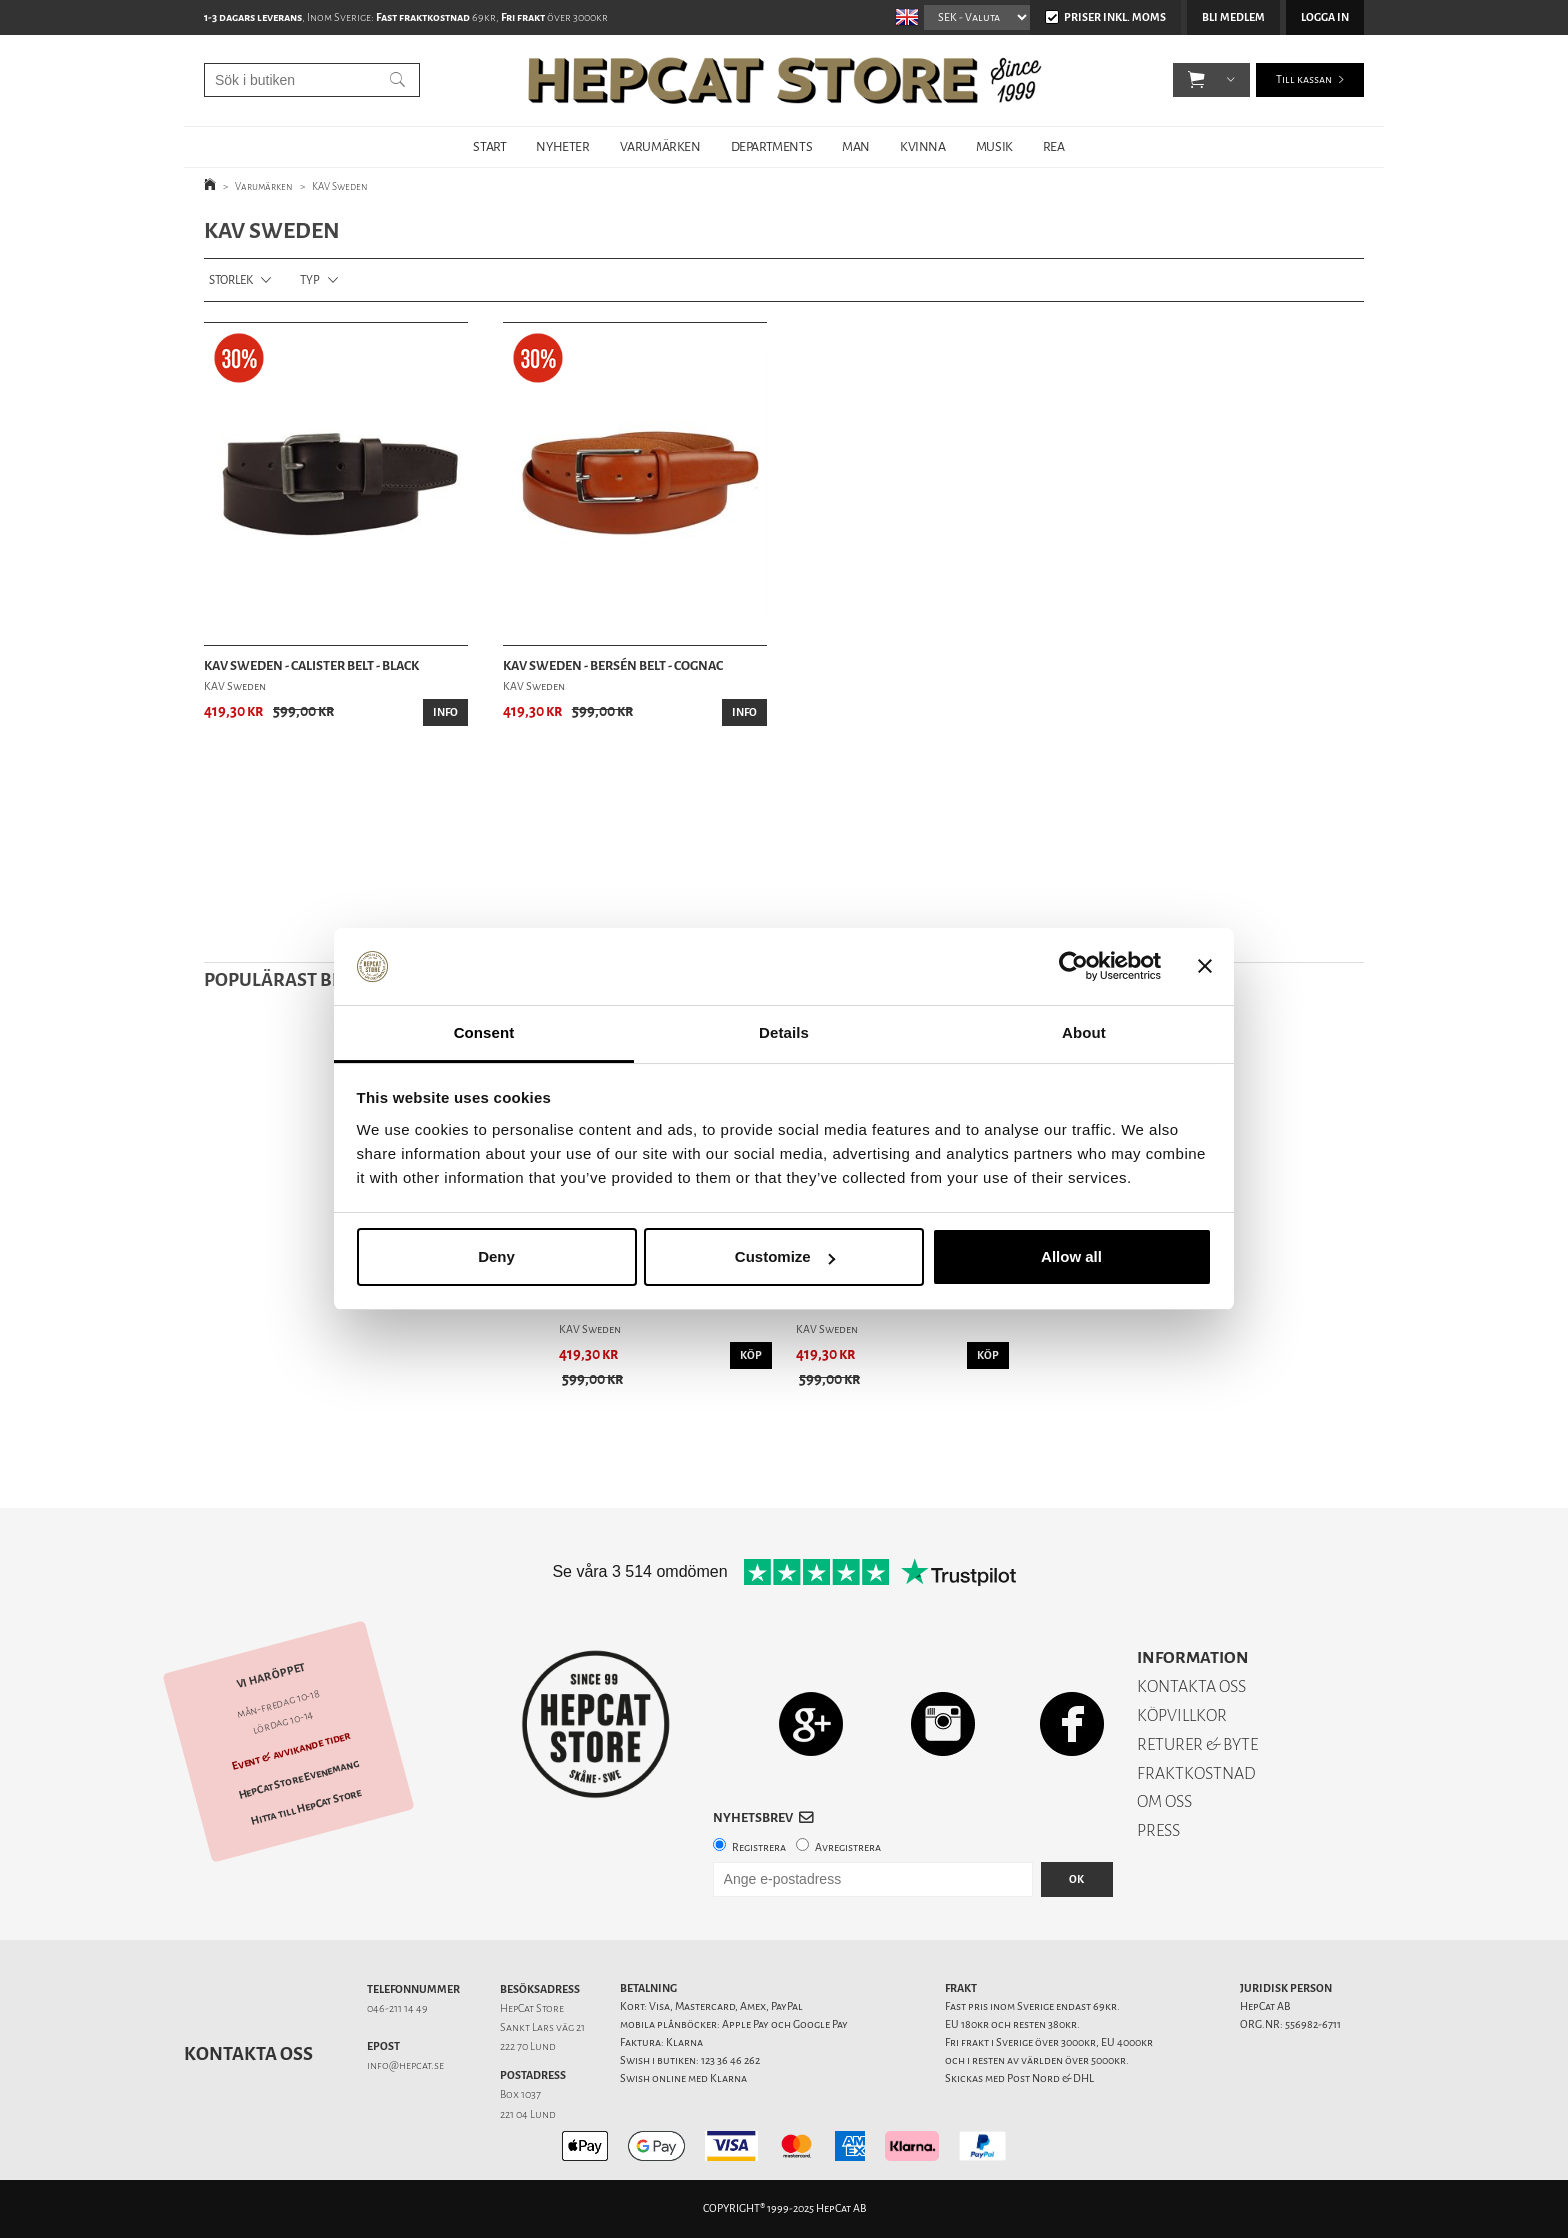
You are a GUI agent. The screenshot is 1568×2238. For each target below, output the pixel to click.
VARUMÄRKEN (660, 146)
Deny (496, 1256)
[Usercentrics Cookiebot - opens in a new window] (1073, 967)
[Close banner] (1205, 967)
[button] (1196, 80)
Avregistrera (848, 1847)
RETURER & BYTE (1197, 1744)
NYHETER (562, 146)
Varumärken (264, 186)
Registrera (759, 1847)
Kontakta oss (248, 2054)
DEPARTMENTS (772, 146)
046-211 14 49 (397, 2008)
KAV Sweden (340, 186)
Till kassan (1304, 79)
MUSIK (994, 146)
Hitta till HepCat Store (306, 1808)
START (489, 146)
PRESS (1158, 1830)
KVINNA (923, 146)
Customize (785, 1256)
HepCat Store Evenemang (299, 1779)
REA (1054, 146)
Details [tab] (784, 1032)
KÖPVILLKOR (1182, 1715)
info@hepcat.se (405, 2065)
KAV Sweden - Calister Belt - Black (311, 665)
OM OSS (1164, 1801)
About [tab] (1084, 1032)
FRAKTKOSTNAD (1196, 1773)
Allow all (1071, 1256)
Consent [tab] (484, 1032)
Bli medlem (1233, 17)
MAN (856, 146)
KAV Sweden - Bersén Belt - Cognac (613, 665)
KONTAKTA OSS (1191, 1686)
